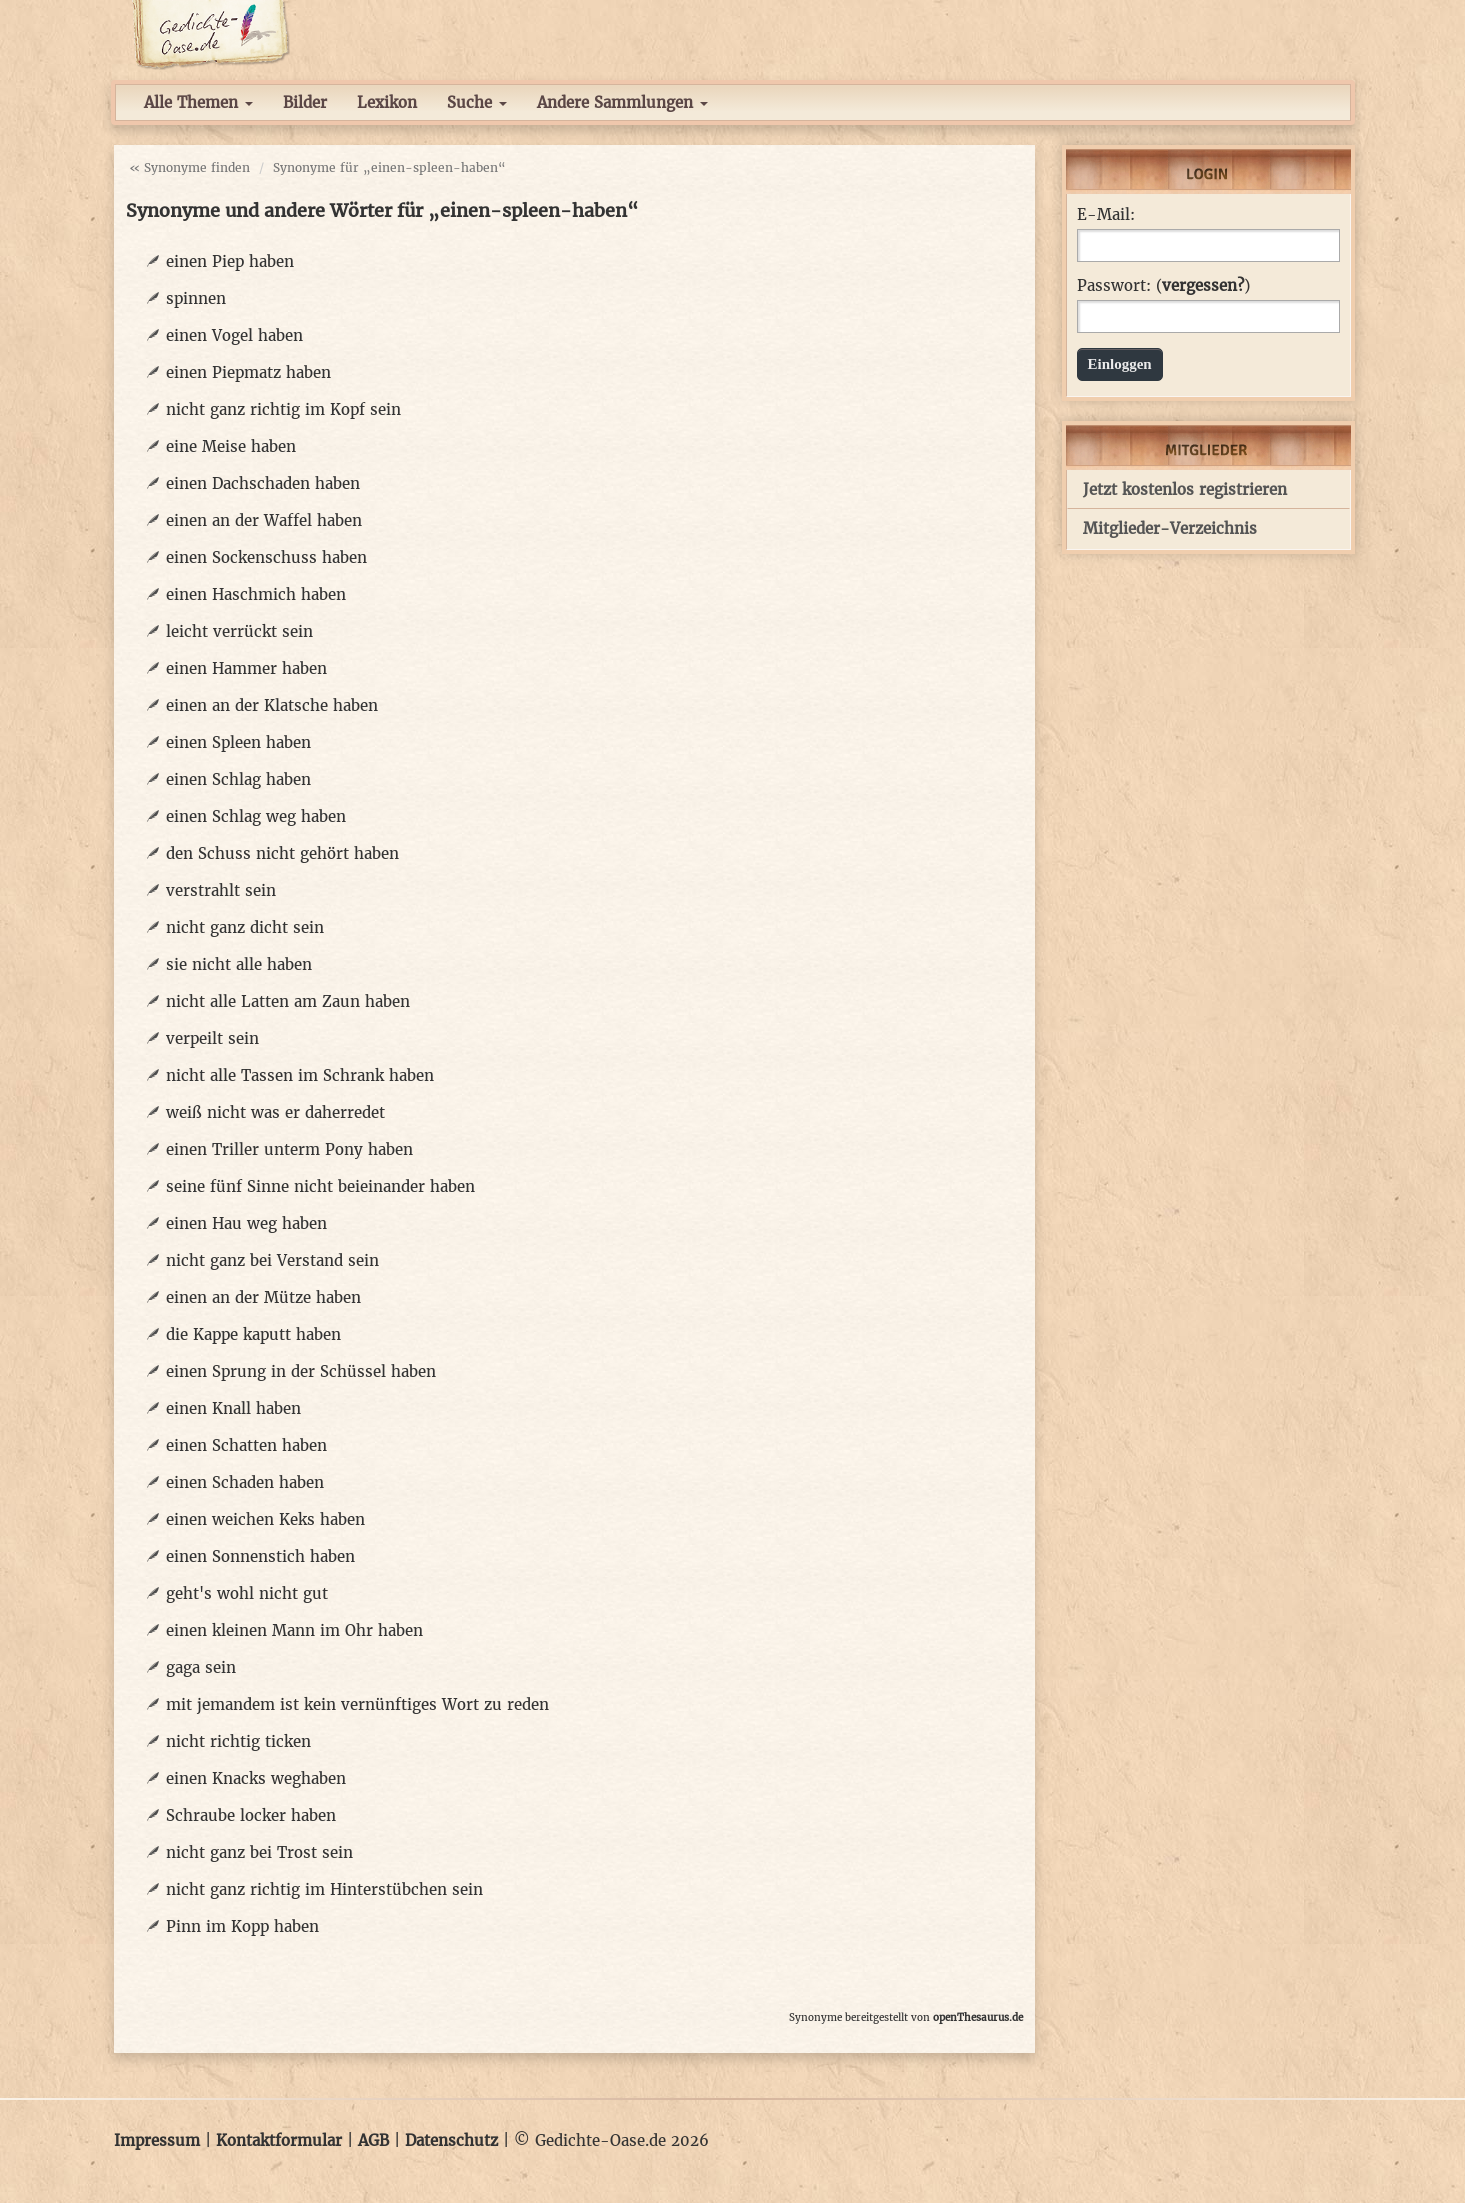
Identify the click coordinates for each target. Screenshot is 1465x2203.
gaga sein (201, 1667)
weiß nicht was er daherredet (275, 1112)
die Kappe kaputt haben (253, 1334)
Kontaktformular (279, 2140)
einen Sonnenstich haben (260, 1556)
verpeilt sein (212, 1038)
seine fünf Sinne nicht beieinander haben (320, 1186)
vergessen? (1203, 285)
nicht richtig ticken (238, 1741)
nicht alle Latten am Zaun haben (288, 1001)
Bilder (305, 102)
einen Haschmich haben (256, 594)
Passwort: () (1163, 286)
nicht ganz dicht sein (245, 927)
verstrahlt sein (221, 890)
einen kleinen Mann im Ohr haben (294, 1630)
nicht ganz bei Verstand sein (272, 1260)
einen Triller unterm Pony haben (289, 1149)
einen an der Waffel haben (264, 520)
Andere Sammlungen (622, 102)
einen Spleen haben (238, 742)
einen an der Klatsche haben (272, 705)
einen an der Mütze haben (263, 1297)
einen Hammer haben (246, 668)
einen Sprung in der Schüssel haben (301, 1371)
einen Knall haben (233, 1408)
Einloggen (1120, 364)
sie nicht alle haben (239, 964)
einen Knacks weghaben (256, 1778)
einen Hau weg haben (246, 1223)
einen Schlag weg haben (256, 816)
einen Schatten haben (246, 1445)
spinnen (196, 298)
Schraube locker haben (251, 1815)
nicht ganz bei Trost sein (259, 1852)
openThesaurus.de (978, 2017)
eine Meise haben (231, 446)
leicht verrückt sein (239, 631)
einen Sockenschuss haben (266, 557)
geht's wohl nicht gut (247, 1593)
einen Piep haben (230, 261)
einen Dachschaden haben (263, 483)
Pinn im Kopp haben (242, 1926)
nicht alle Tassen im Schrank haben (300, 1075)
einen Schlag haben (238, 779)
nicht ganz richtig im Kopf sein (283, 409)
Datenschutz (451, 2140)
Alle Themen (198, 102)
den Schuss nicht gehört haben (282, 853)
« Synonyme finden (189, 167)
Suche (477, 102)
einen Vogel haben (234, 335)
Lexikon (387, 102)
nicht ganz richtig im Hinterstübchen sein (324, 1889)
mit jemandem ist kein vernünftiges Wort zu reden (357, 1704)
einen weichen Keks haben (265, 1519)
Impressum (157, 2140)
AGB (373, 2140)
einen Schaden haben (245, 1482)
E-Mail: (1106, 215)
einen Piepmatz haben (248, 372)
